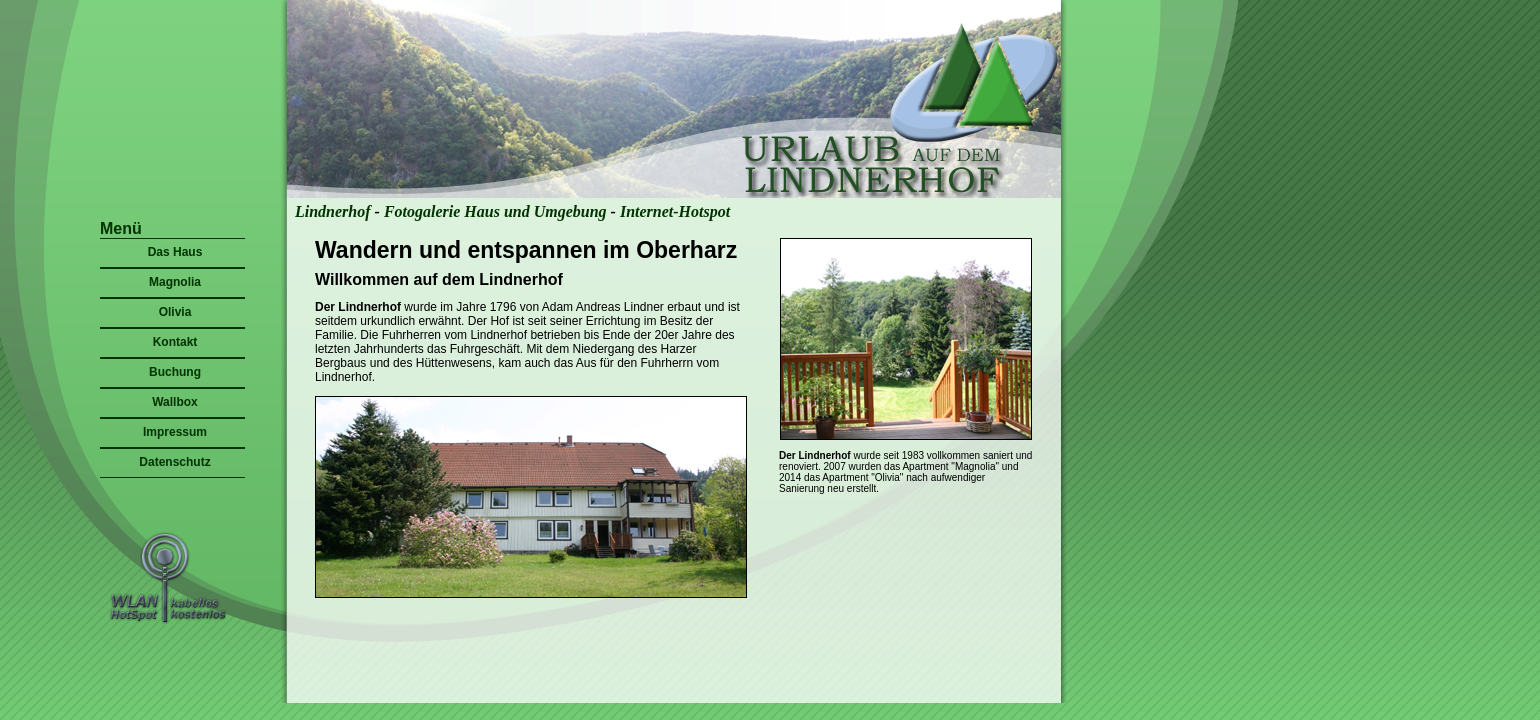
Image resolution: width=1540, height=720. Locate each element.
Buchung (175, 372)
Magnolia (175, 282)
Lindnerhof (333, 211)
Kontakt (175, 342)
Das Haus (175, 252)
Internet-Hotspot (675, 211)
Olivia (175, 312)
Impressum (175, 432)
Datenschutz (174, 462)
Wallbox (175, 402)
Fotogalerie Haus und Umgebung (495, 211)
